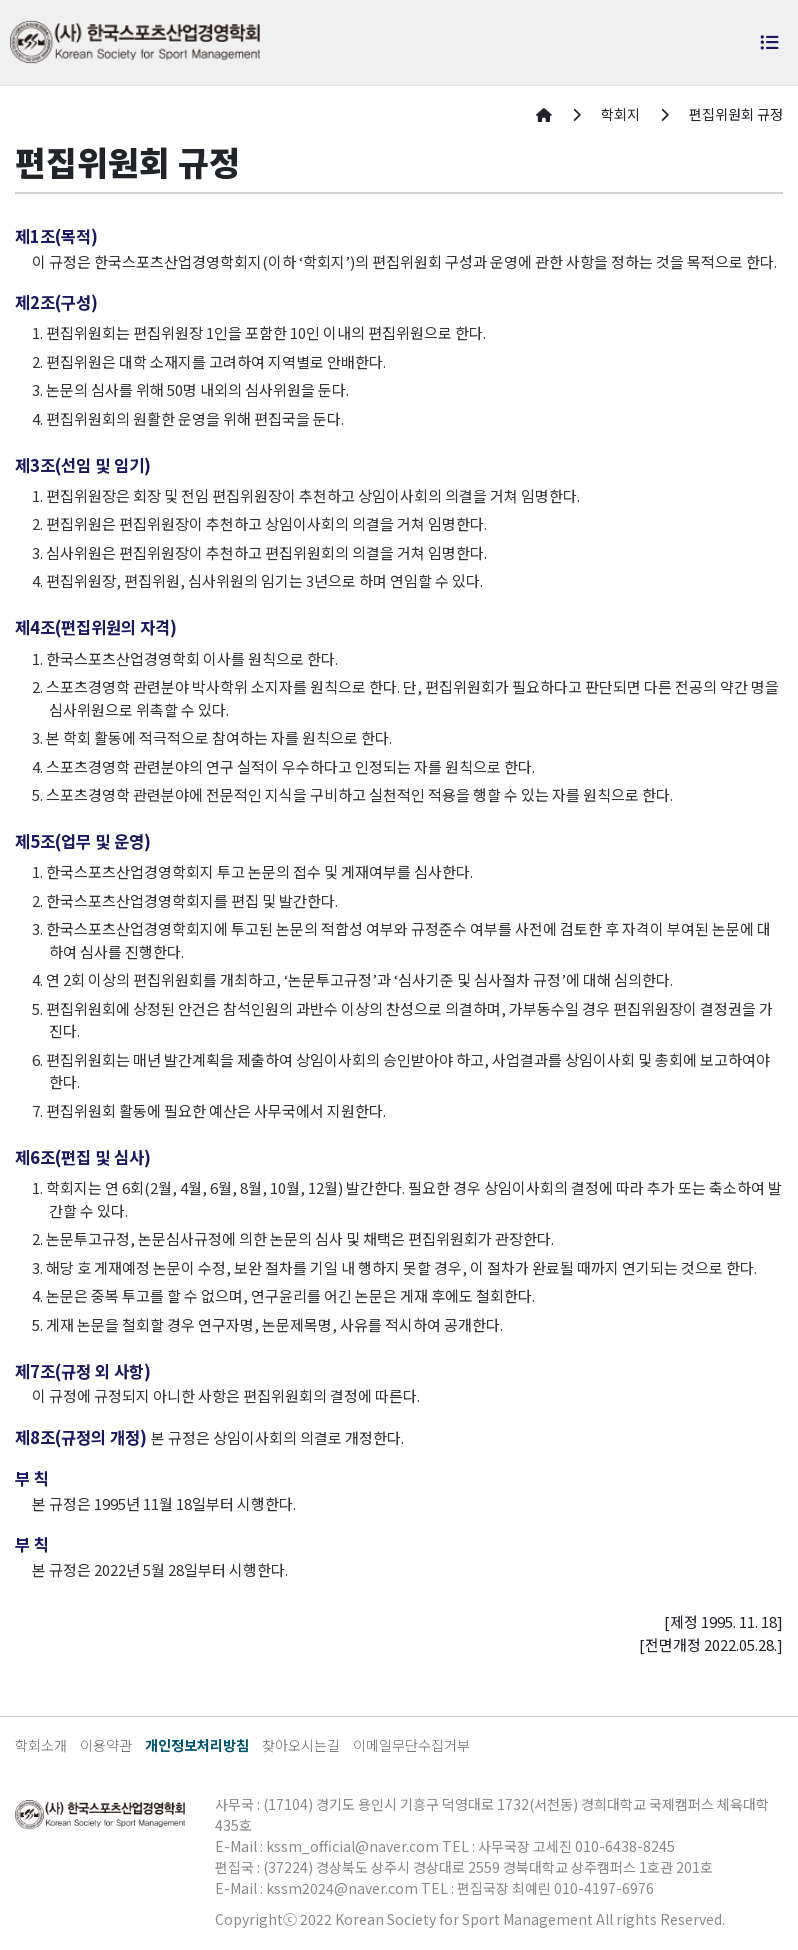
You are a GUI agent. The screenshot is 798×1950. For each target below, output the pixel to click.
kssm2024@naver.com (342, 1888)
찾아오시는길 (301, 1745)
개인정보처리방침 (197, 1745)
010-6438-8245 (625, 1846)
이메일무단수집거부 (411, 1745)
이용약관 (106, 1745)
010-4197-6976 (604, 1888)
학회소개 (41, 1745)
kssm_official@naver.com (352, 1846)
